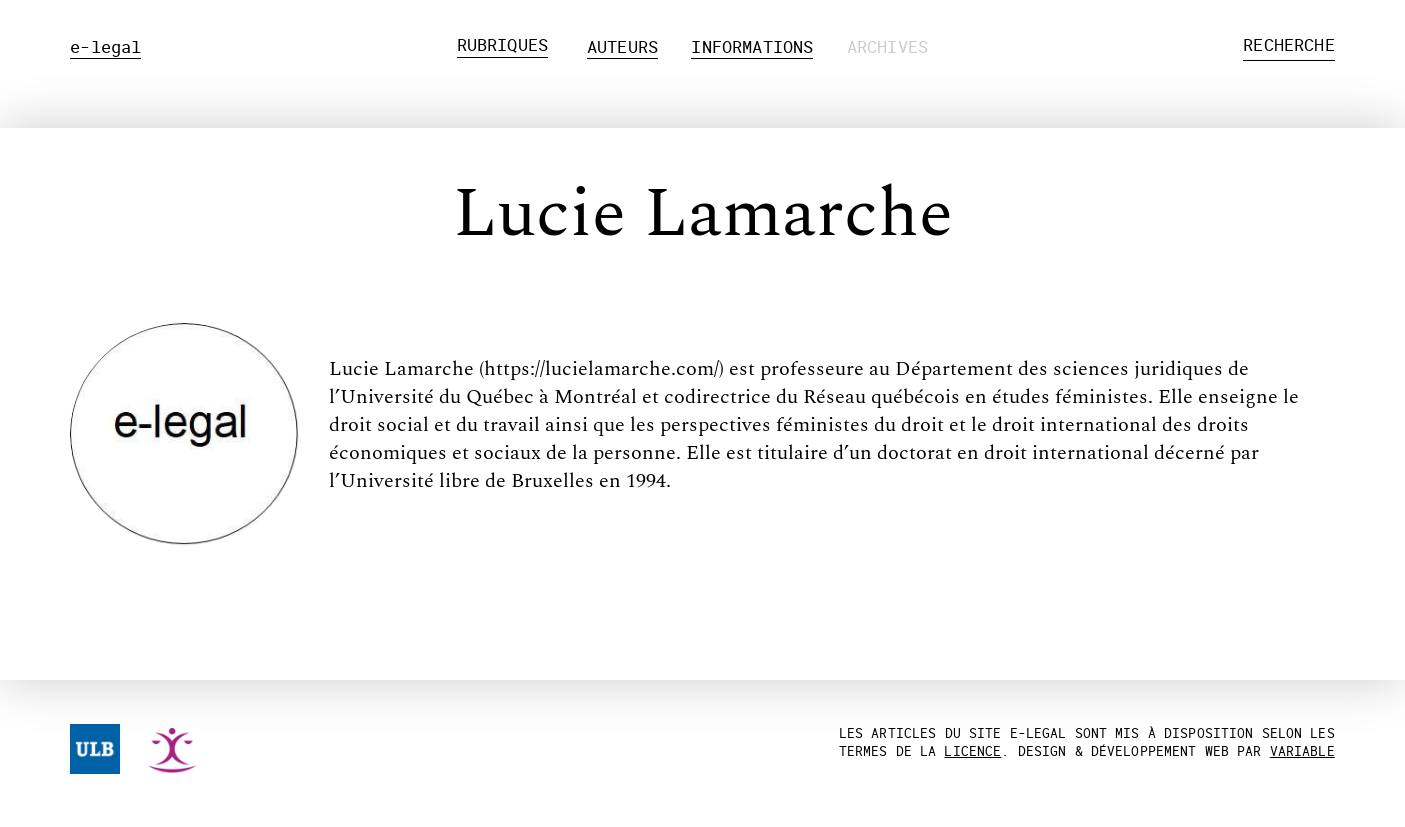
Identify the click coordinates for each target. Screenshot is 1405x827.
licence (972, 751)
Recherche (1289, 44)
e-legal (105, 46)
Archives (887, 46)
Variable (1302, 751)
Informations (752, 46)
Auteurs (622, 46)
